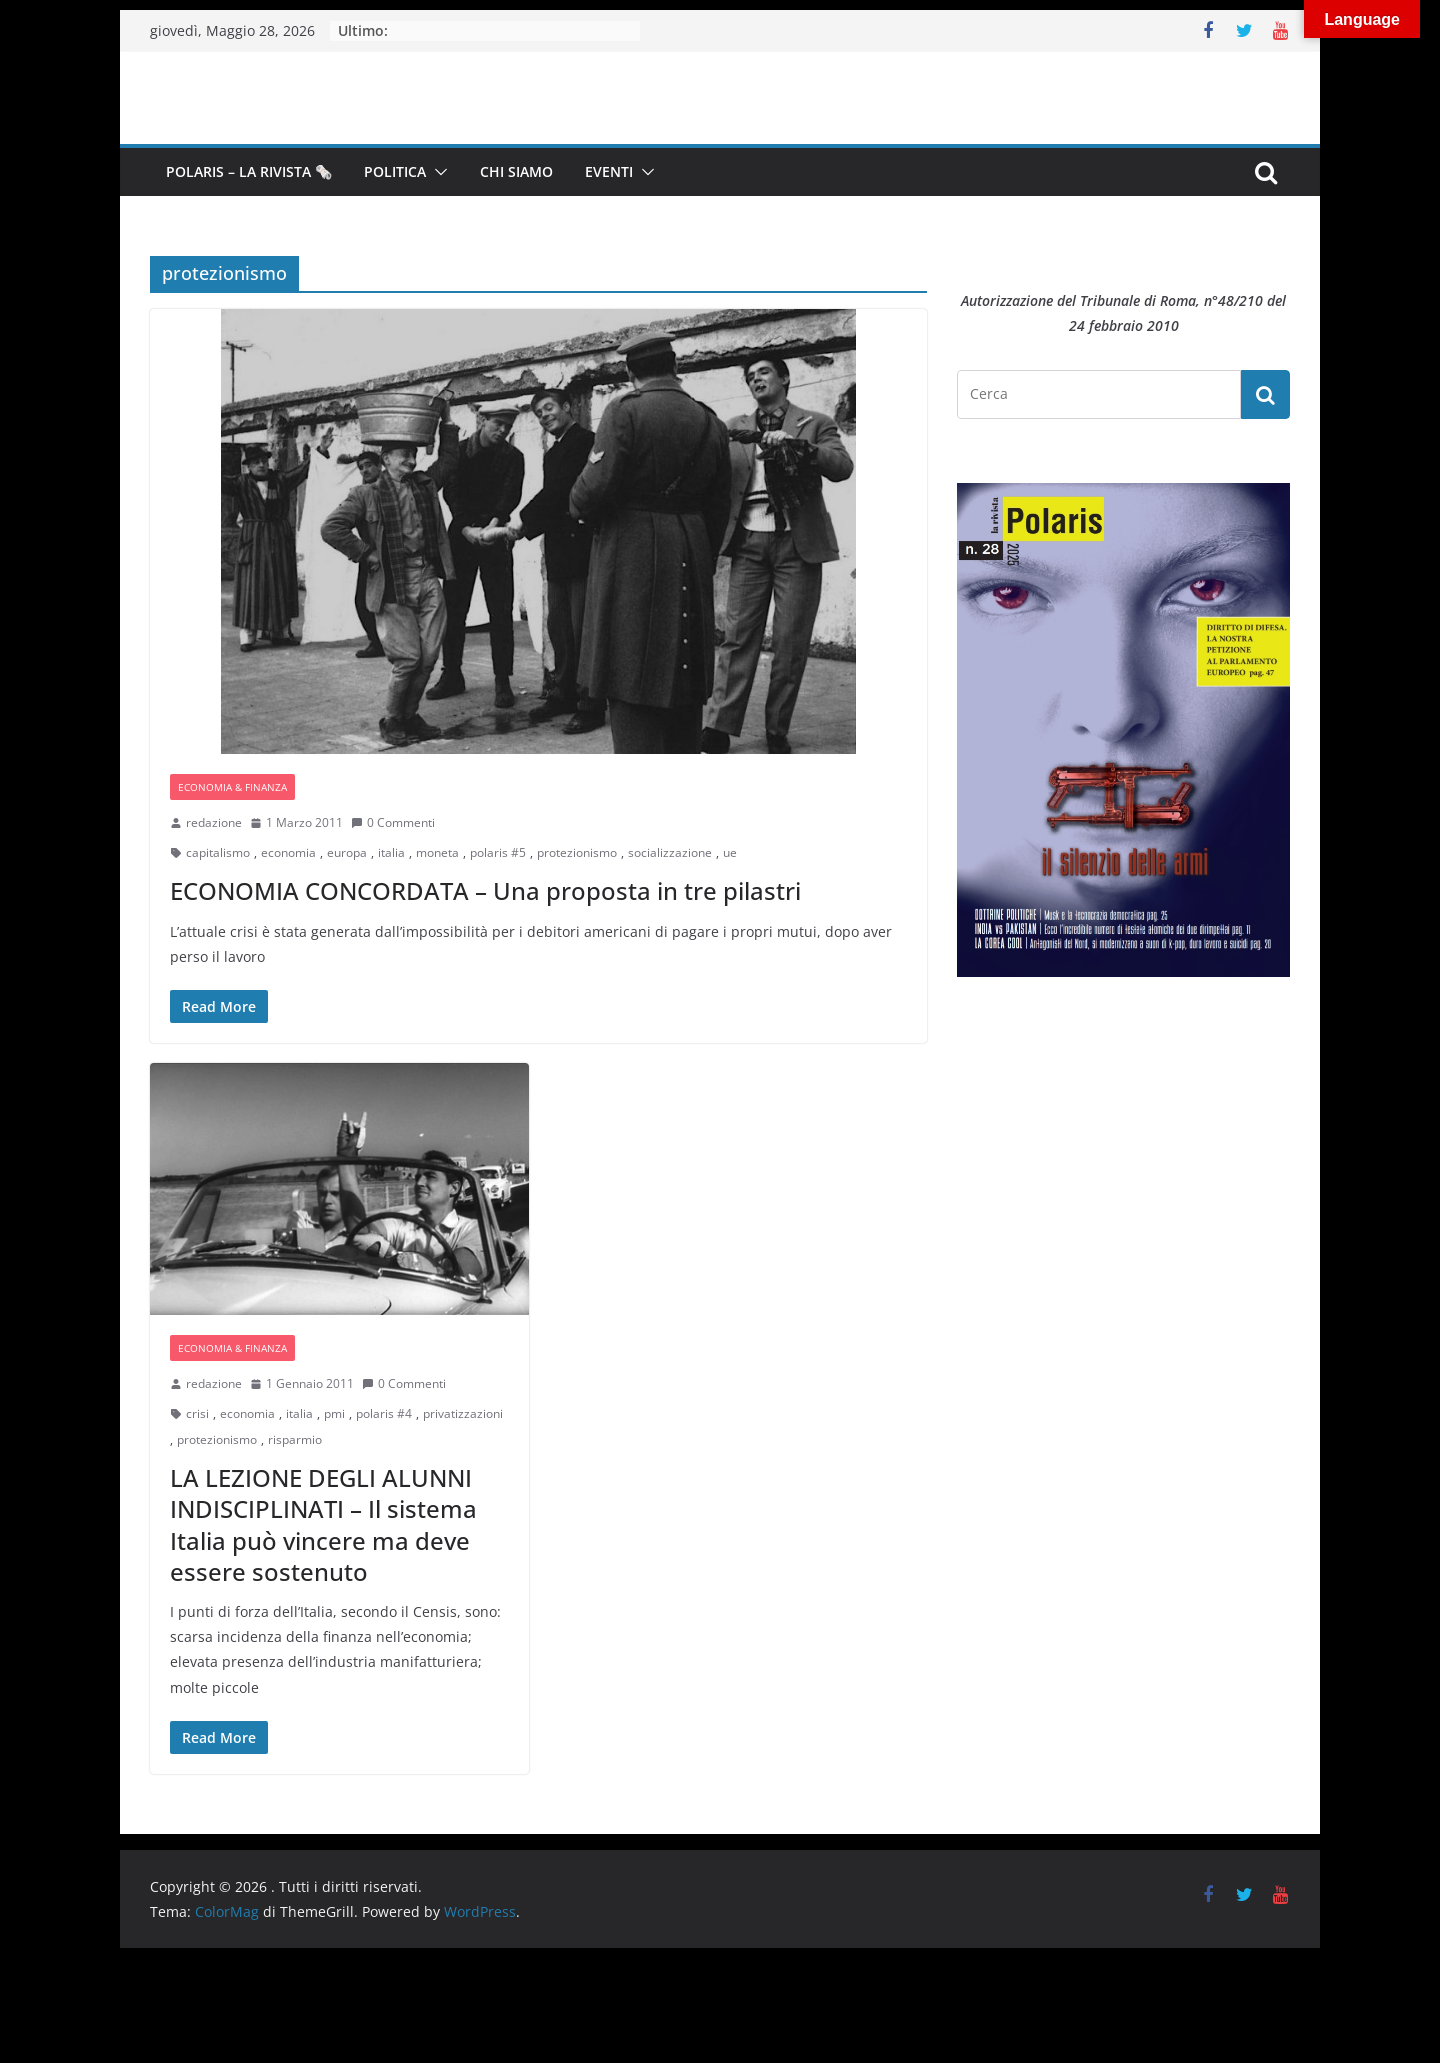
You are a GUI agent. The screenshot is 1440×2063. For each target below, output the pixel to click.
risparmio (295, 1439)
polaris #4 (384, 1413)
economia (288, 852)
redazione (214, 822)
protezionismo (577, 852)
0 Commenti (393, 822)
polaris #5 (498, 852)
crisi (197, 1413)
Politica (395, 171)
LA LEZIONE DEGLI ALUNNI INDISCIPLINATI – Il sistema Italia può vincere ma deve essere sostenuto (323, 1524)
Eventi (609, 171)
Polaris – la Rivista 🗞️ (249, 171)
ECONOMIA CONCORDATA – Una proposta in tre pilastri (485, 890)
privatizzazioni (463, 1413)
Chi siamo (516, 171)
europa (347, 852)
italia (391, 852)
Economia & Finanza (232, 787)
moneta (437, 852)
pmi (334, 1413)
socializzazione (670, 852)
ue (730, 852)
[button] (437, 172)
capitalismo (218, 852)
